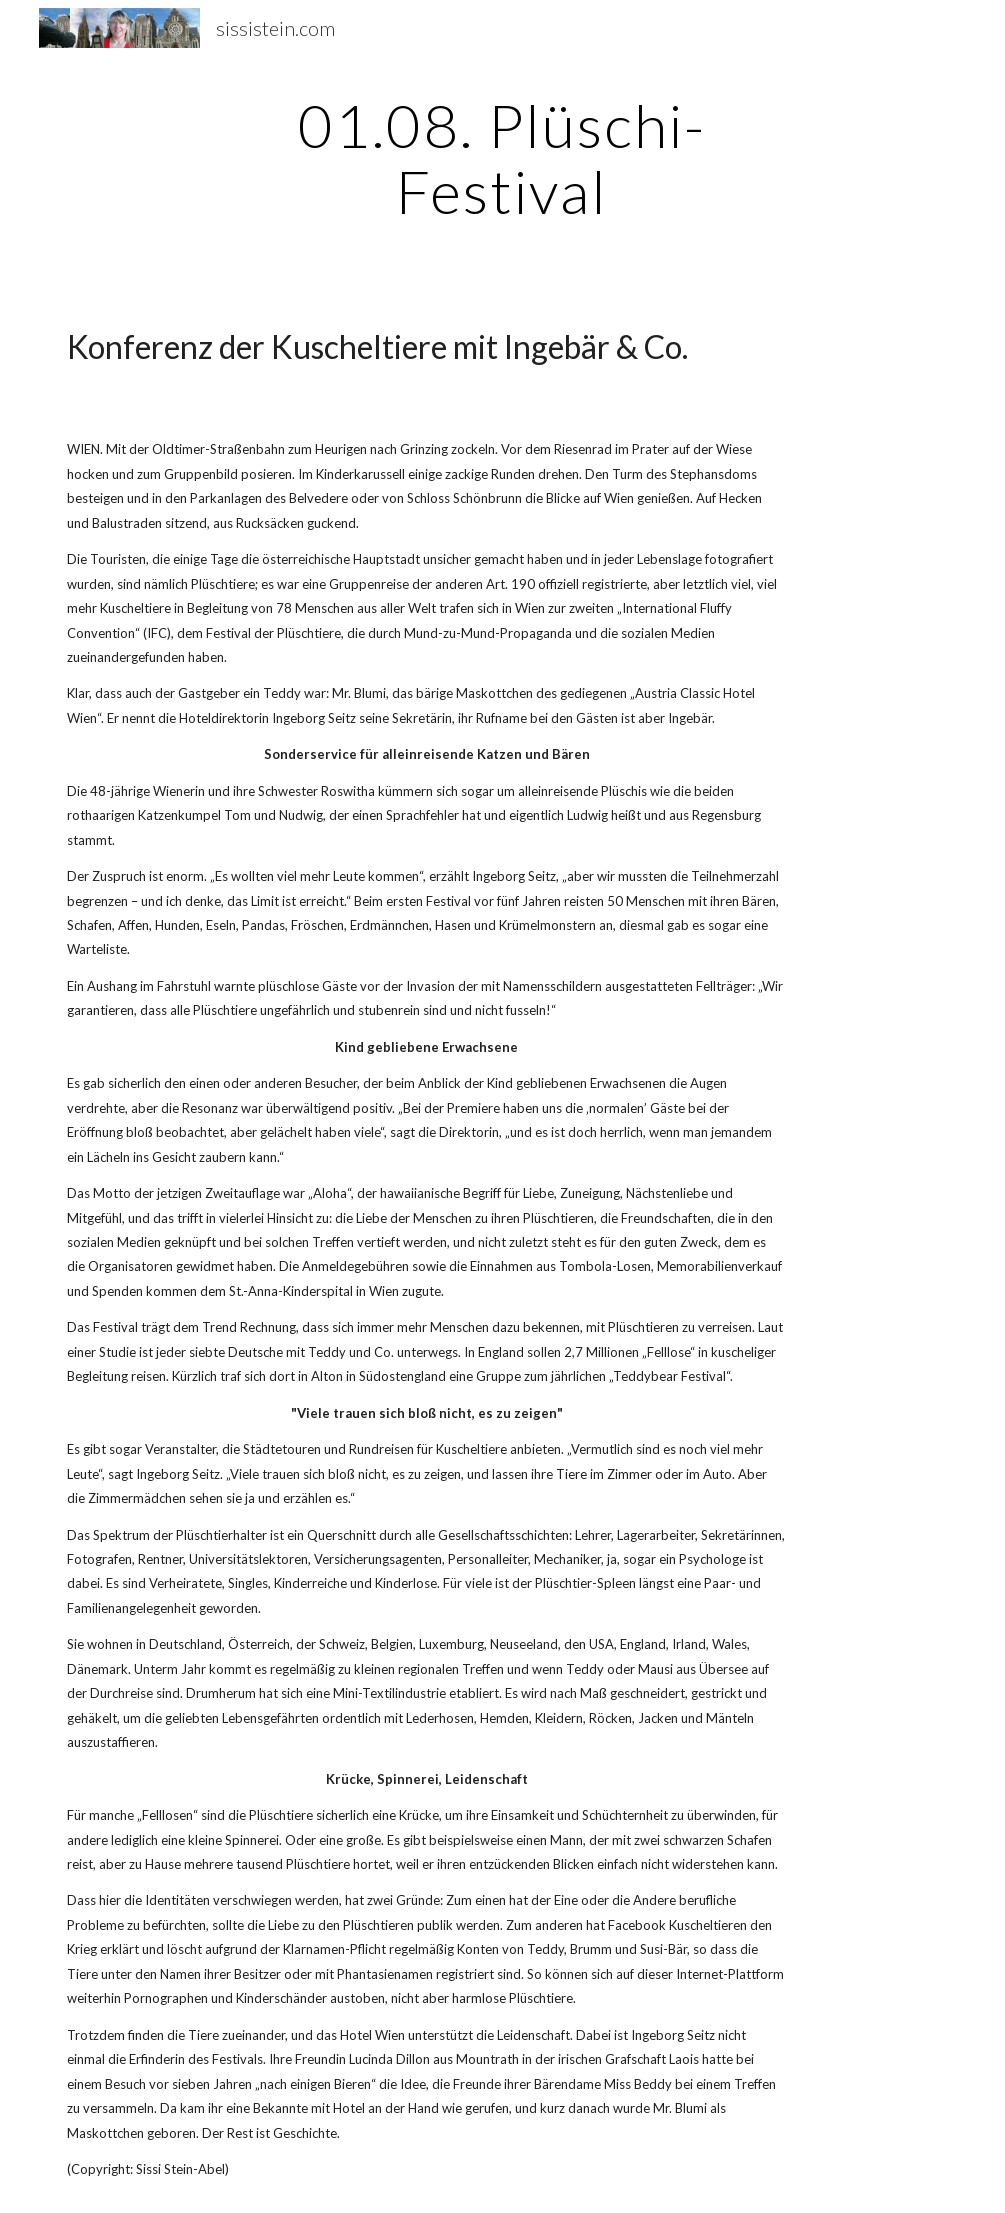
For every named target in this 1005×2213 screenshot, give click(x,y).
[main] (502, 158)
